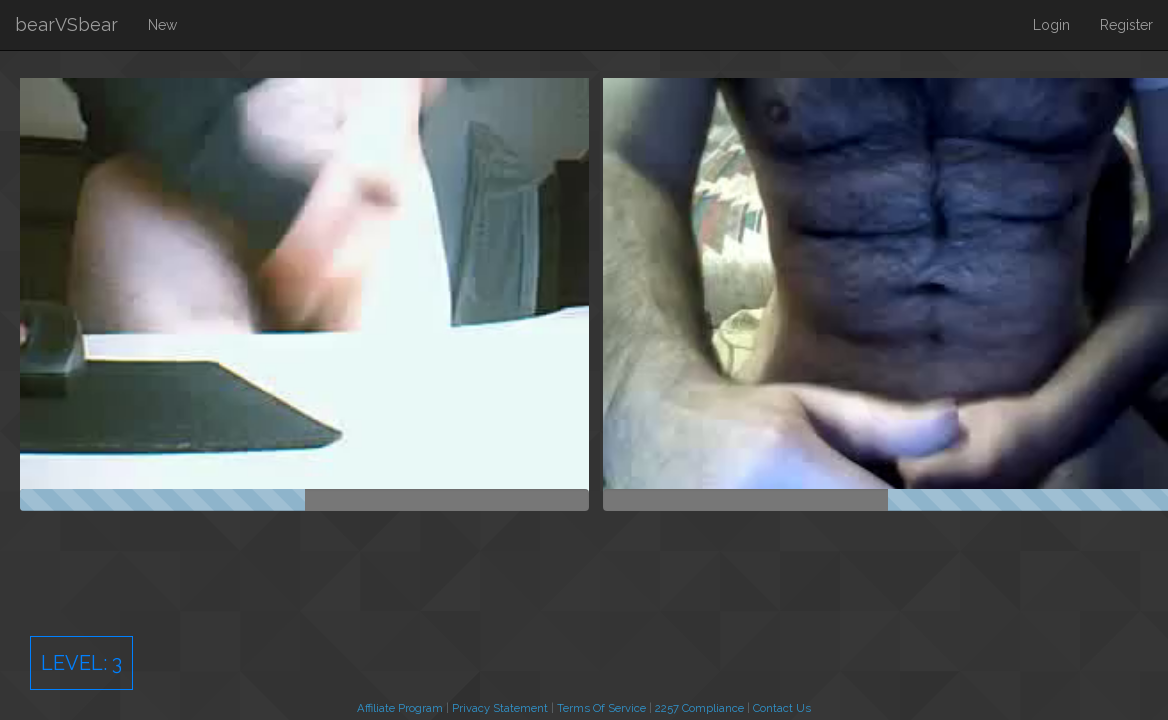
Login (1051, 25)
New (162, 25)
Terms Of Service (601, 708)
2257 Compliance (699, 708)
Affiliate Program (400, 708)
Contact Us (782, 708)
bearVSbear (66, 24)
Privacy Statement (500, 708)
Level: (81, 663)
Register (1126, 25)
